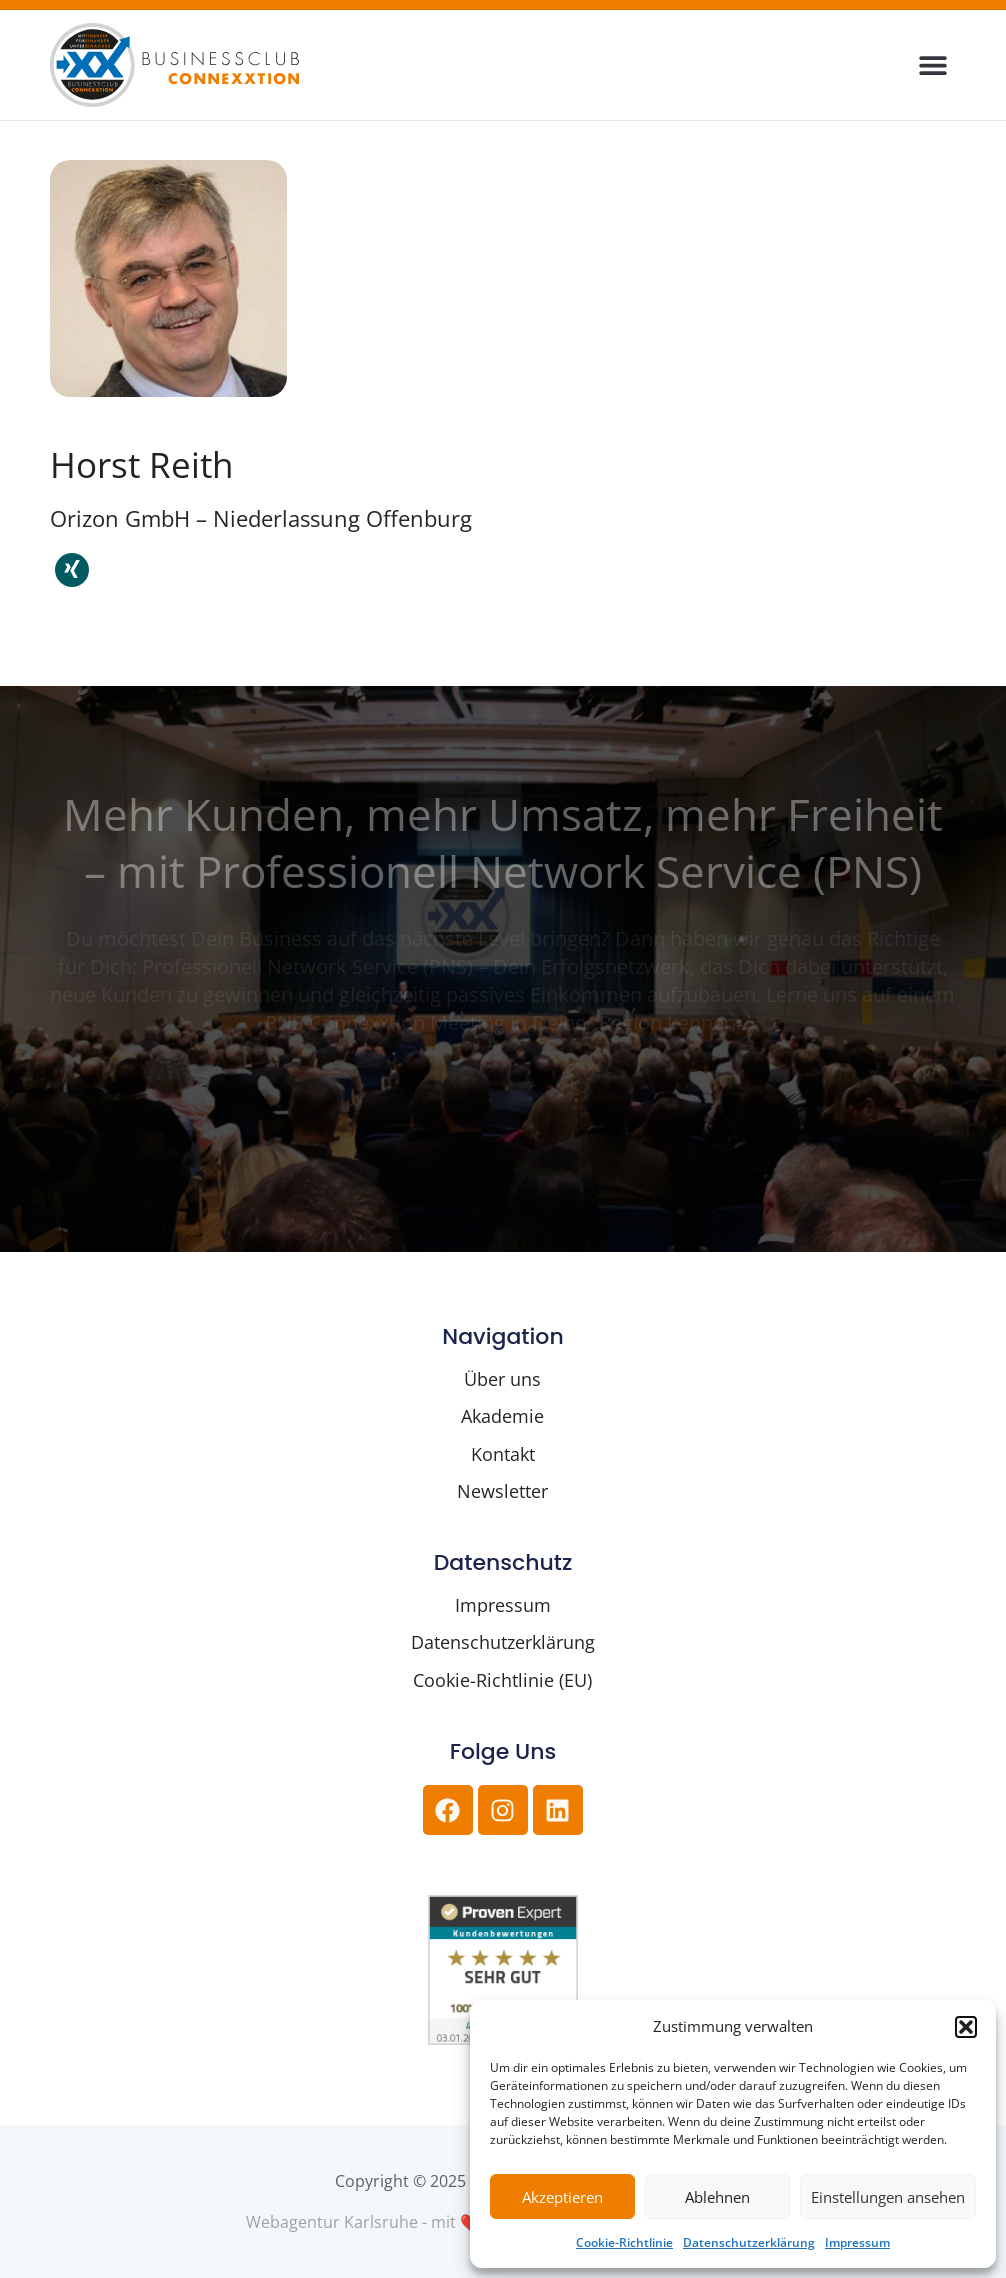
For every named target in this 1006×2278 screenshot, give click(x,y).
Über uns (502, 1379)
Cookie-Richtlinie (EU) (502, 1680)
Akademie (502, 1416)
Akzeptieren (562, 2197)
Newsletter (502, 1491)
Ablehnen (717, 2197)
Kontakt (503, 1454)
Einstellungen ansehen (888, 2197)
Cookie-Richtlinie (624, 2242)
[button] (966, 2027)
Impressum (857, 2242)
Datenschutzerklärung (749, 2242)
